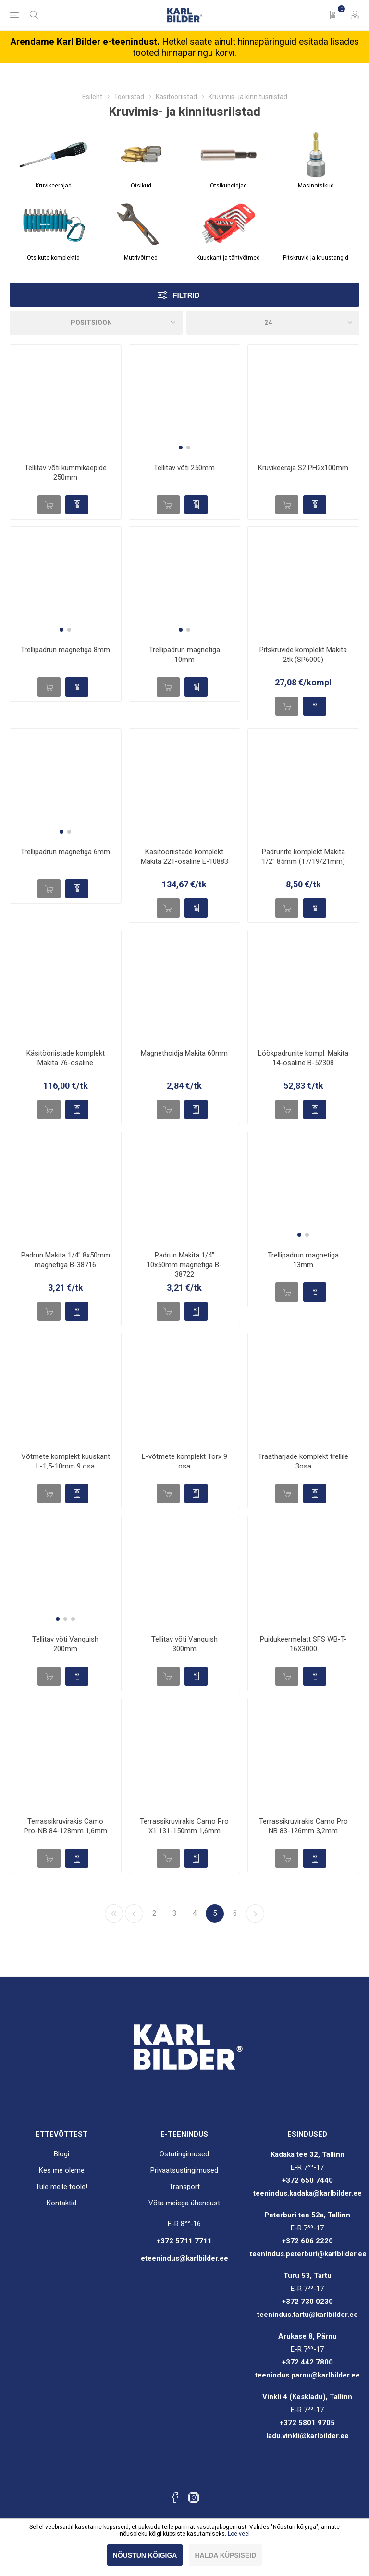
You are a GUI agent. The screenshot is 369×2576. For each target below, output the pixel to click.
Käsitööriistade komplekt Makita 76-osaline (65, 1058)
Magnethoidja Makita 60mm (184, 1053)
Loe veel (239, 2533)
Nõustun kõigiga (145, 2555)
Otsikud (141, 185)
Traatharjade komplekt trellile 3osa (303, 1461)
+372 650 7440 (307, 2180)
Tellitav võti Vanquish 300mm (184, 1644)
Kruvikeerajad (54, 185)
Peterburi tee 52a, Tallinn (307, 2215)
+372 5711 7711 (184, 2241)
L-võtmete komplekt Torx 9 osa (184, 1461)
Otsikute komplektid (53, 257)
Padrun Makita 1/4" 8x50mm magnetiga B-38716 (65, 1260)
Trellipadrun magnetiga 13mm (303, 1260)
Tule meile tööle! (61, 2186)
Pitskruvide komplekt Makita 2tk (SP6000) (303, 655)
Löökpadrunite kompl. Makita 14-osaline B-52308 (303, 1058)
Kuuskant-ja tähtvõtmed (228, 257)
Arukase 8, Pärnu (307, 2336)
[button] (181, 447)
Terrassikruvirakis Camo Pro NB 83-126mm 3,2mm (303, 1826)
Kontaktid (61, 2203)
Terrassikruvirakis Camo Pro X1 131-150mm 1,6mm (184, 1826)
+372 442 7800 (307, 2362)
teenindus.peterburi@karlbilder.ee (308, 2254)
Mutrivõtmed (141, 257)
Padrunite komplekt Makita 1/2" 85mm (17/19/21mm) (303, 856)
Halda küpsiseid (225, 2555)
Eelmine (134, 1913)
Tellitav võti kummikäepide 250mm (66, 472)
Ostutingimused (184, 2154)
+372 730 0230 (307, 2301)
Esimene (114, 1913)
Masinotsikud (316, 185)
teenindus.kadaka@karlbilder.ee (307, 2193)
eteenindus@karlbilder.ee (184, 2258)
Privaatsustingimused (184, 2170)
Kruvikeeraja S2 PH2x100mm (303, 467)
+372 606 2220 (307, 2241)
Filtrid (185, 295)
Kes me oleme (62, 2170)
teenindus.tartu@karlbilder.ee (307, 2314)
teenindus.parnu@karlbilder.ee (307, 2375)
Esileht (92, 96)
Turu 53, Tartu (307, 2275)
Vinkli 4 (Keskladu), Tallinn (307, 2396)
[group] (184, 400)
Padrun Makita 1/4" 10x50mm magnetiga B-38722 (184, 1265)
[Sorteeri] (96, 323)
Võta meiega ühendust (184, 2203)
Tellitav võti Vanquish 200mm (65, 1644)
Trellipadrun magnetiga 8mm (65, 650)
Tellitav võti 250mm (184, 467)
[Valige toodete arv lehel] (272, 323)
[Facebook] (175, 2497)
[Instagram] (193, 2497)
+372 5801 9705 (307, 2422)
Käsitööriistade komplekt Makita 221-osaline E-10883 (184, 856)
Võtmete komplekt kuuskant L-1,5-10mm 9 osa (65, 1461)
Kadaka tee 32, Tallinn (307, 2154)
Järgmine (255, 1913)
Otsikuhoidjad (228, 185)
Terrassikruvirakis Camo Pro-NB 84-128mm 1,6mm (65, 1826)
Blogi (61, 2154)
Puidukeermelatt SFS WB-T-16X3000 (303, 1644)
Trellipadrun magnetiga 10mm (184, 655)
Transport (184, 2186)
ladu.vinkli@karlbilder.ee (307, 2435)
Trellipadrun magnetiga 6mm (65, 851)
